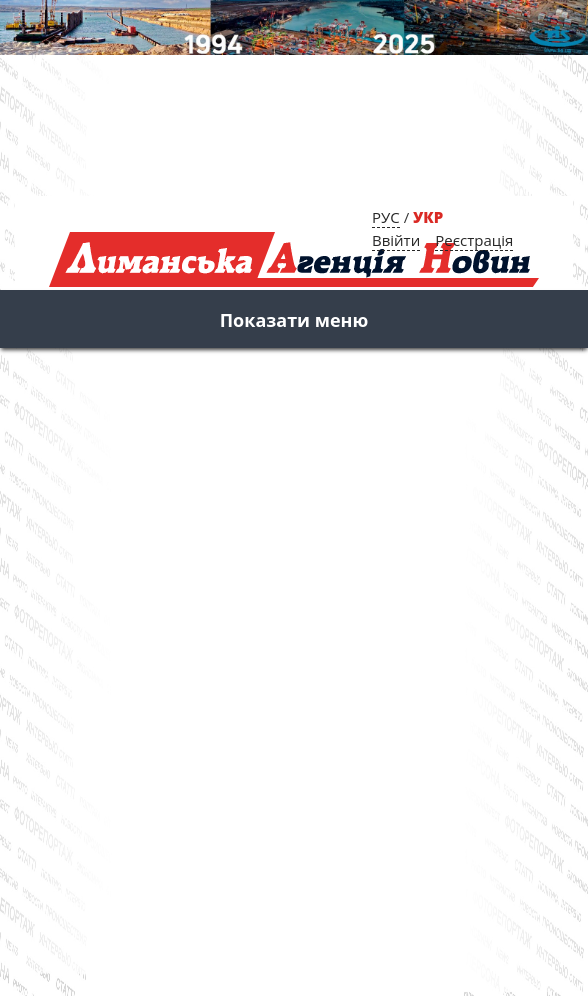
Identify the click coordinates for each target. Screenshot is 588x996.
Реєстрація (474, 240)
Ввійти (396, 240)
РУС (386, 217)
